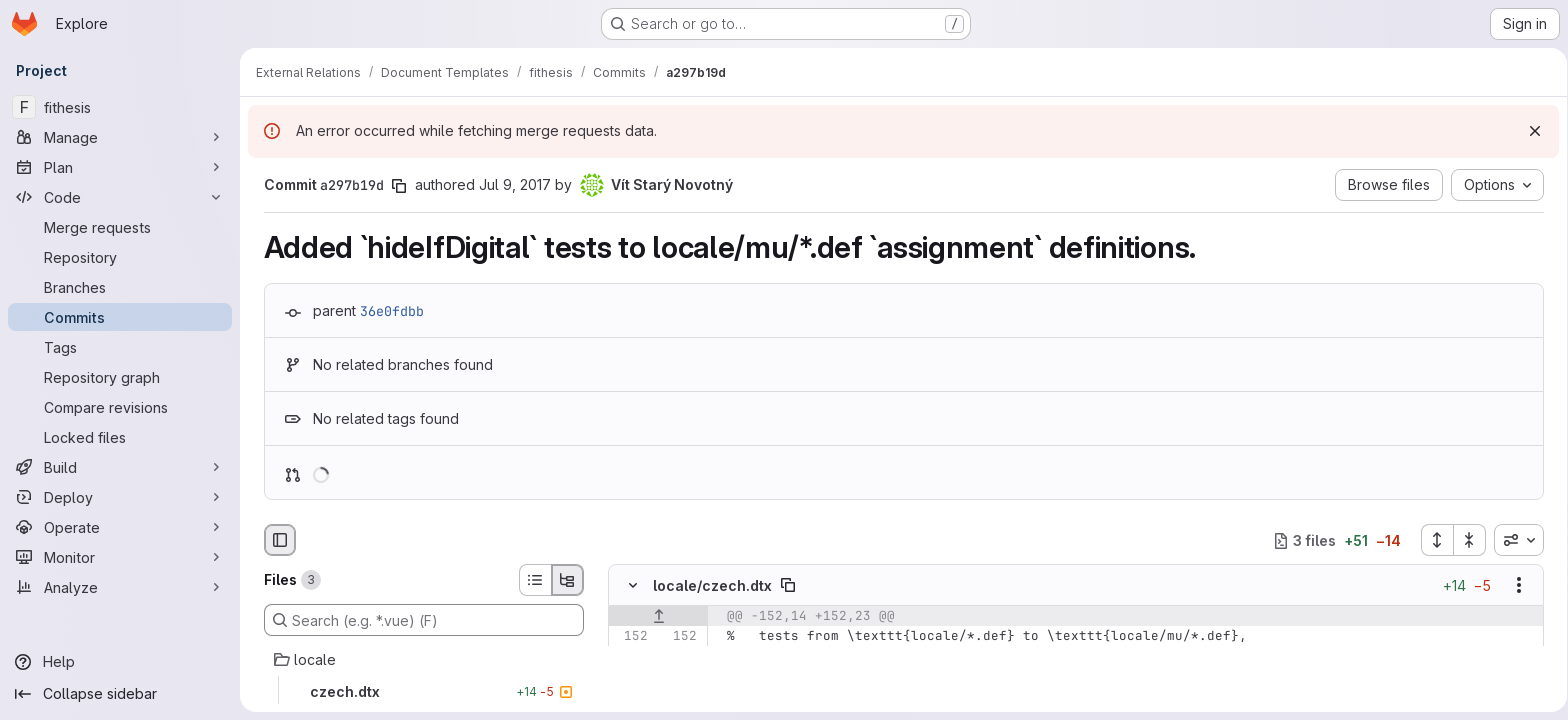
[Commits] (120, 317)
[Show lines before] (654, 617)
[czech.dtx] (420, 692)
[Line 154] (627, 677)
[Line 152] (627, 637)
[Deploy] (120, 497)
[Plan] (120, 167)
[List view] (531, 580)
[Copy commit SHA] (395, 186)
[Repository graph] (120, 377)
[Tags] (120, 347)
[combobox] (1515, 540)
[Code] (120, 197)
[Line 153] (627, 657)
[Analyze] (120, 587)
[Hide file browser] (276, 540)
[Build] (120, 467)
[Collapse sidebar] (120, 694)
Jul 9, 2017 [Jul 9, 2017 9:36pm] (511, 184)
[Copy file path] (784, 586)
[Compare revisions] (120, 407)
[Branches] (120, 287)
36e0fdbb (388, 311)
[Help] (120, 662)
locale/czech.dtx (708, 585)
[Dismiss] (1528, 131)
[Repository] (120, 257)
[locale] (420, 660)
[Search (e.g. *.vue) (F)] (420, 620)
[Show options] (1515, 586)
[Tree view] (564, 580)
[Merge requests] (120, 227)
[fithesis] (120, 107)
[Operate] (120, 527)
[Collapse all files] (1466, 540)
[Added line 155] (676, 697)
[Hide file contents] (629, 586)
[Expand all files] (1433, 540)
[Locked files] (120, 437)
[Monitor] (120, 557)
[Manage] (120, 137)
